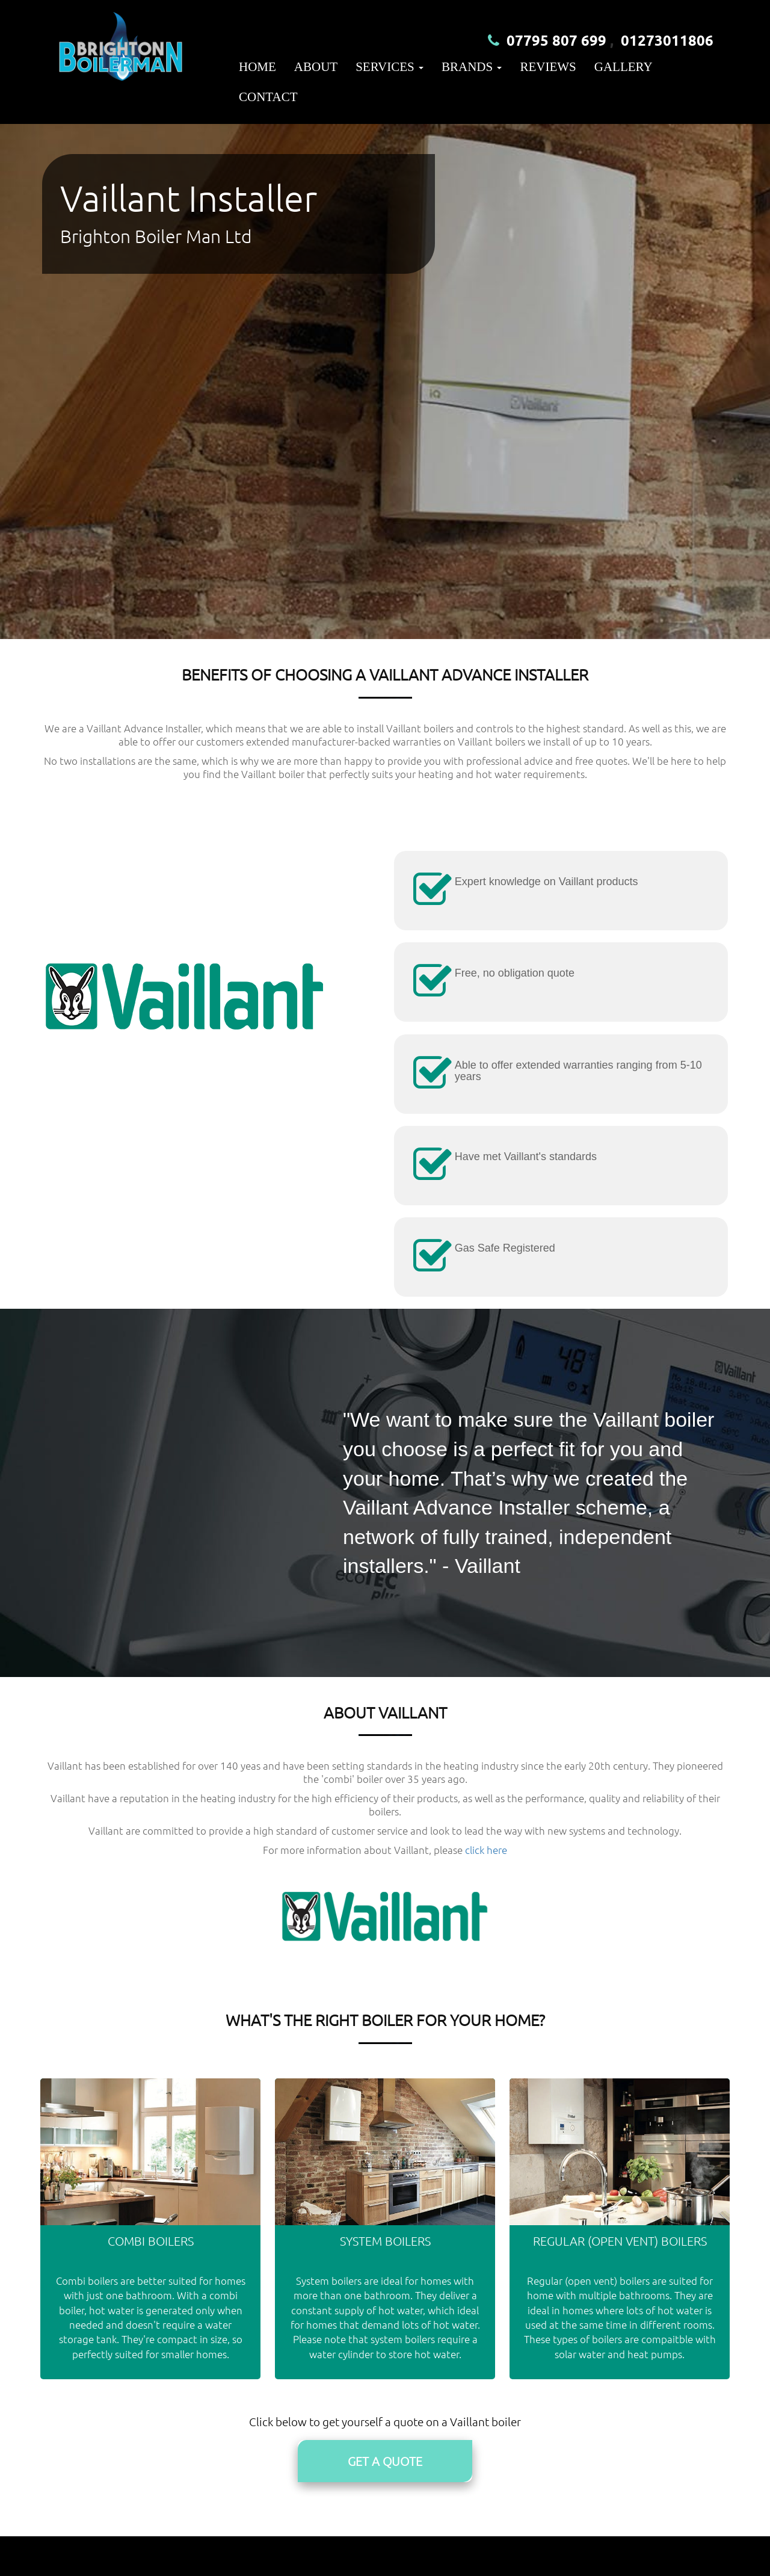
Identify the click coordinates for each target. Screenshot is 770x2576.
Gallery (623, 67)
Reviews (548, 67)
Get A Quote (385, 2461)
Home (257, 67)
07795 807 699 (556, 40)
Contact (268, 97)
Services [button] (390, 67)
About (315, 67)
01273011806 (667, 40)
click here (486, 1849)
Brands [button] (472, 67)
